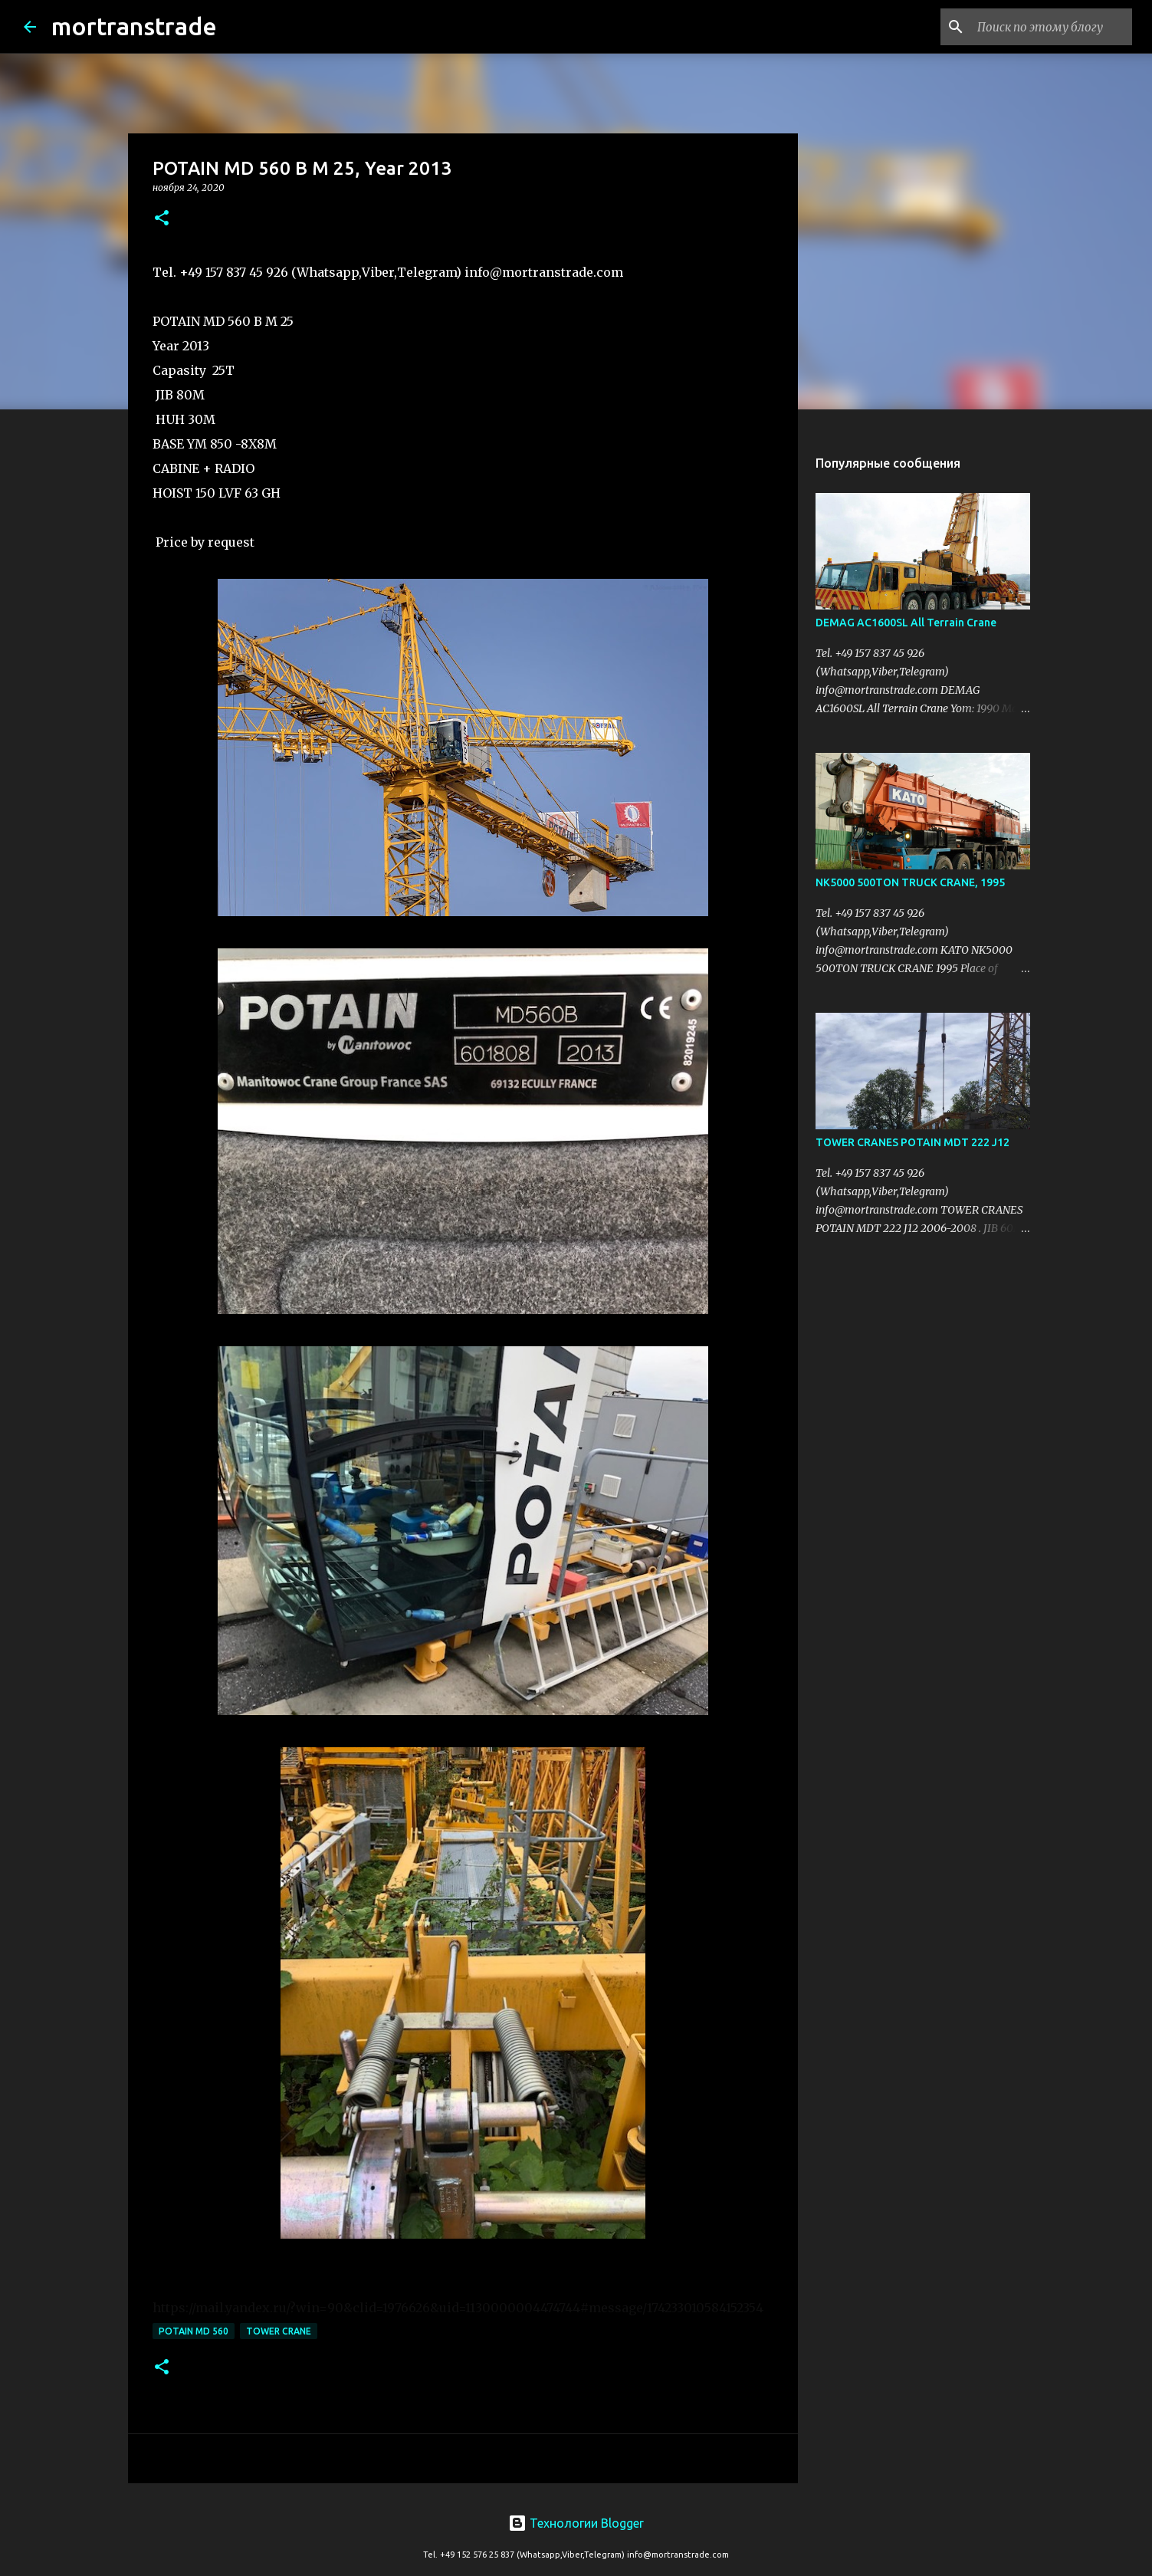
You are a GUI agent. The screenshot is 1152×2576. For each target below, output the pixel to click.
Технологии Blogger (576, 2523)
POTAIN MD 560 (193, 2331)
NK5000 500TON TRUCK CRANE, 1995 (910, 882)
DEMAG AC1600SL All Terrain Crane (906, 622)
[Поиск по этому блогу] (1051, 26)
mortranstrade (134, 26)
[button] (162, 219)
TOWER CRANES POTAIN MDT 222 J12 (912, 1142)
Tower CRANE (278, 2331)
